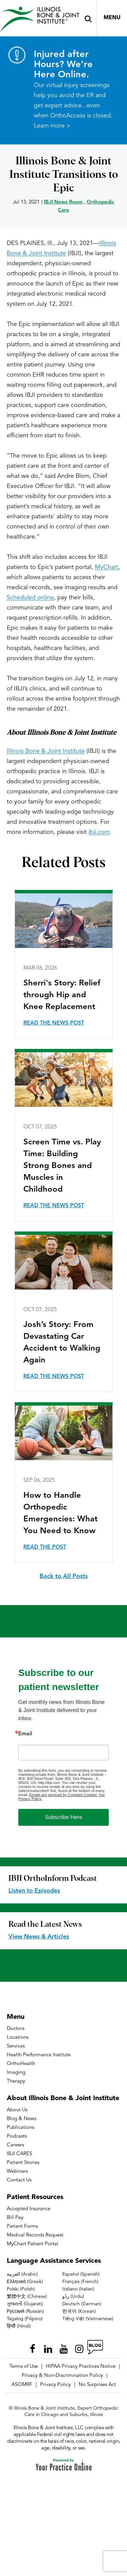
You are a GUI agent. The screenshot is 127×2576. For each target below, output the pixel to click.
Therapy (16, 2081)
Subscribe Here (63, 1817)
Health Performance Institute (39, 2055)
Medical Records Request (35, 2235)
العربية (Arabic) (22, 2274)
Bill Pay (15, 2217)
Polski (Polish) (21, 2289)
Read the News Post (53, 1023)
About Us (17, 2110)
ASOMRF (22, 2384)
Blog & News (21, 2118)
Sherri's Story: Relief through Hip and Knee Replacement (61, 995)
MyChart (106, 567)
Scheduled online (30, 598)
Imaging (16, 2072)
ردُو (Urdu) (73, 2296)
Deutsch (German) (81, 2304)
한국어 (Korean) (79, 2311)
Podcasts (17, 2136)
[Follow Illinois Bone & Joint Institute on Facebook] (32, 2347)
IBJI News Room (63, 202)
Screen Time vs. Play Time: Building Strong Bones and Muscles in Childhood (62, 1166)
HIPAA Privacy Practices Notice (80, 2366)
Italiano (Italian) (78, 2289)
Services (16, 2046)
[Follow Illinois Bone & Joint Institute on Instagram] (79, 2347)
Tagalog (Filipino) (25, 2318)
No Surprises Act (97, 2384)
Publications (20, 2127)
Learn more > (52, 126)
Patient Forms (22, 2226)
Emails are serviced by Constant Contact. (63, 1795)
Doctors (15, 2028)
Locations (17, 2037)
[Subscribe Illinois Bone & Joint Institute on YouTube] (63, 2347)
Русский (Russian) (25, 2311)
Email (25, 1734)
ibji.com (99, 832)
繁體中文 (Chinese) (27, 2296)
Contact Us (19, 2180)
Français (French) (80, 2281)
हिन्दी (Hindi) (19, 2326)
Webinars (17, 2171)
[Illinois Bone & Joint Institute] (39, 19)
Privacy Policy (55, 2384)
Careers (15, 2145)
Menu (112, 18)
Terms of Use (23, 2366)
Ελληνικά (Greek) (25, 2281)
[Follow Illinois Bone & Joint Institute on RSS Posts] (95, 2347)
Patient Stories (23, 2162)
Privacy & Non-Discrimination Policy (62, 2375)
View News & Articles (38, 1937)
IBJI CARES (19, 2154)
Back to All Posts (64, 1576)
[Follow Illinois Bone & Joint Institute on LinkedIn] (48, 2347)
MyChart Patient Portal (32, 2244)
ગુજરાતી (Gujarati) (25, 2304)
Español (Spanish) (81, 2274)
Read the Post (44, 1547)
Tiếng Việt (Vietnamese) (87, 2318)
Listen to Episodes (34, 1891)
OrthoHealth (21, 2063)
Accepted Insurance (28, 2209)
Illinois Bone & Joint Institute (46, 751)
